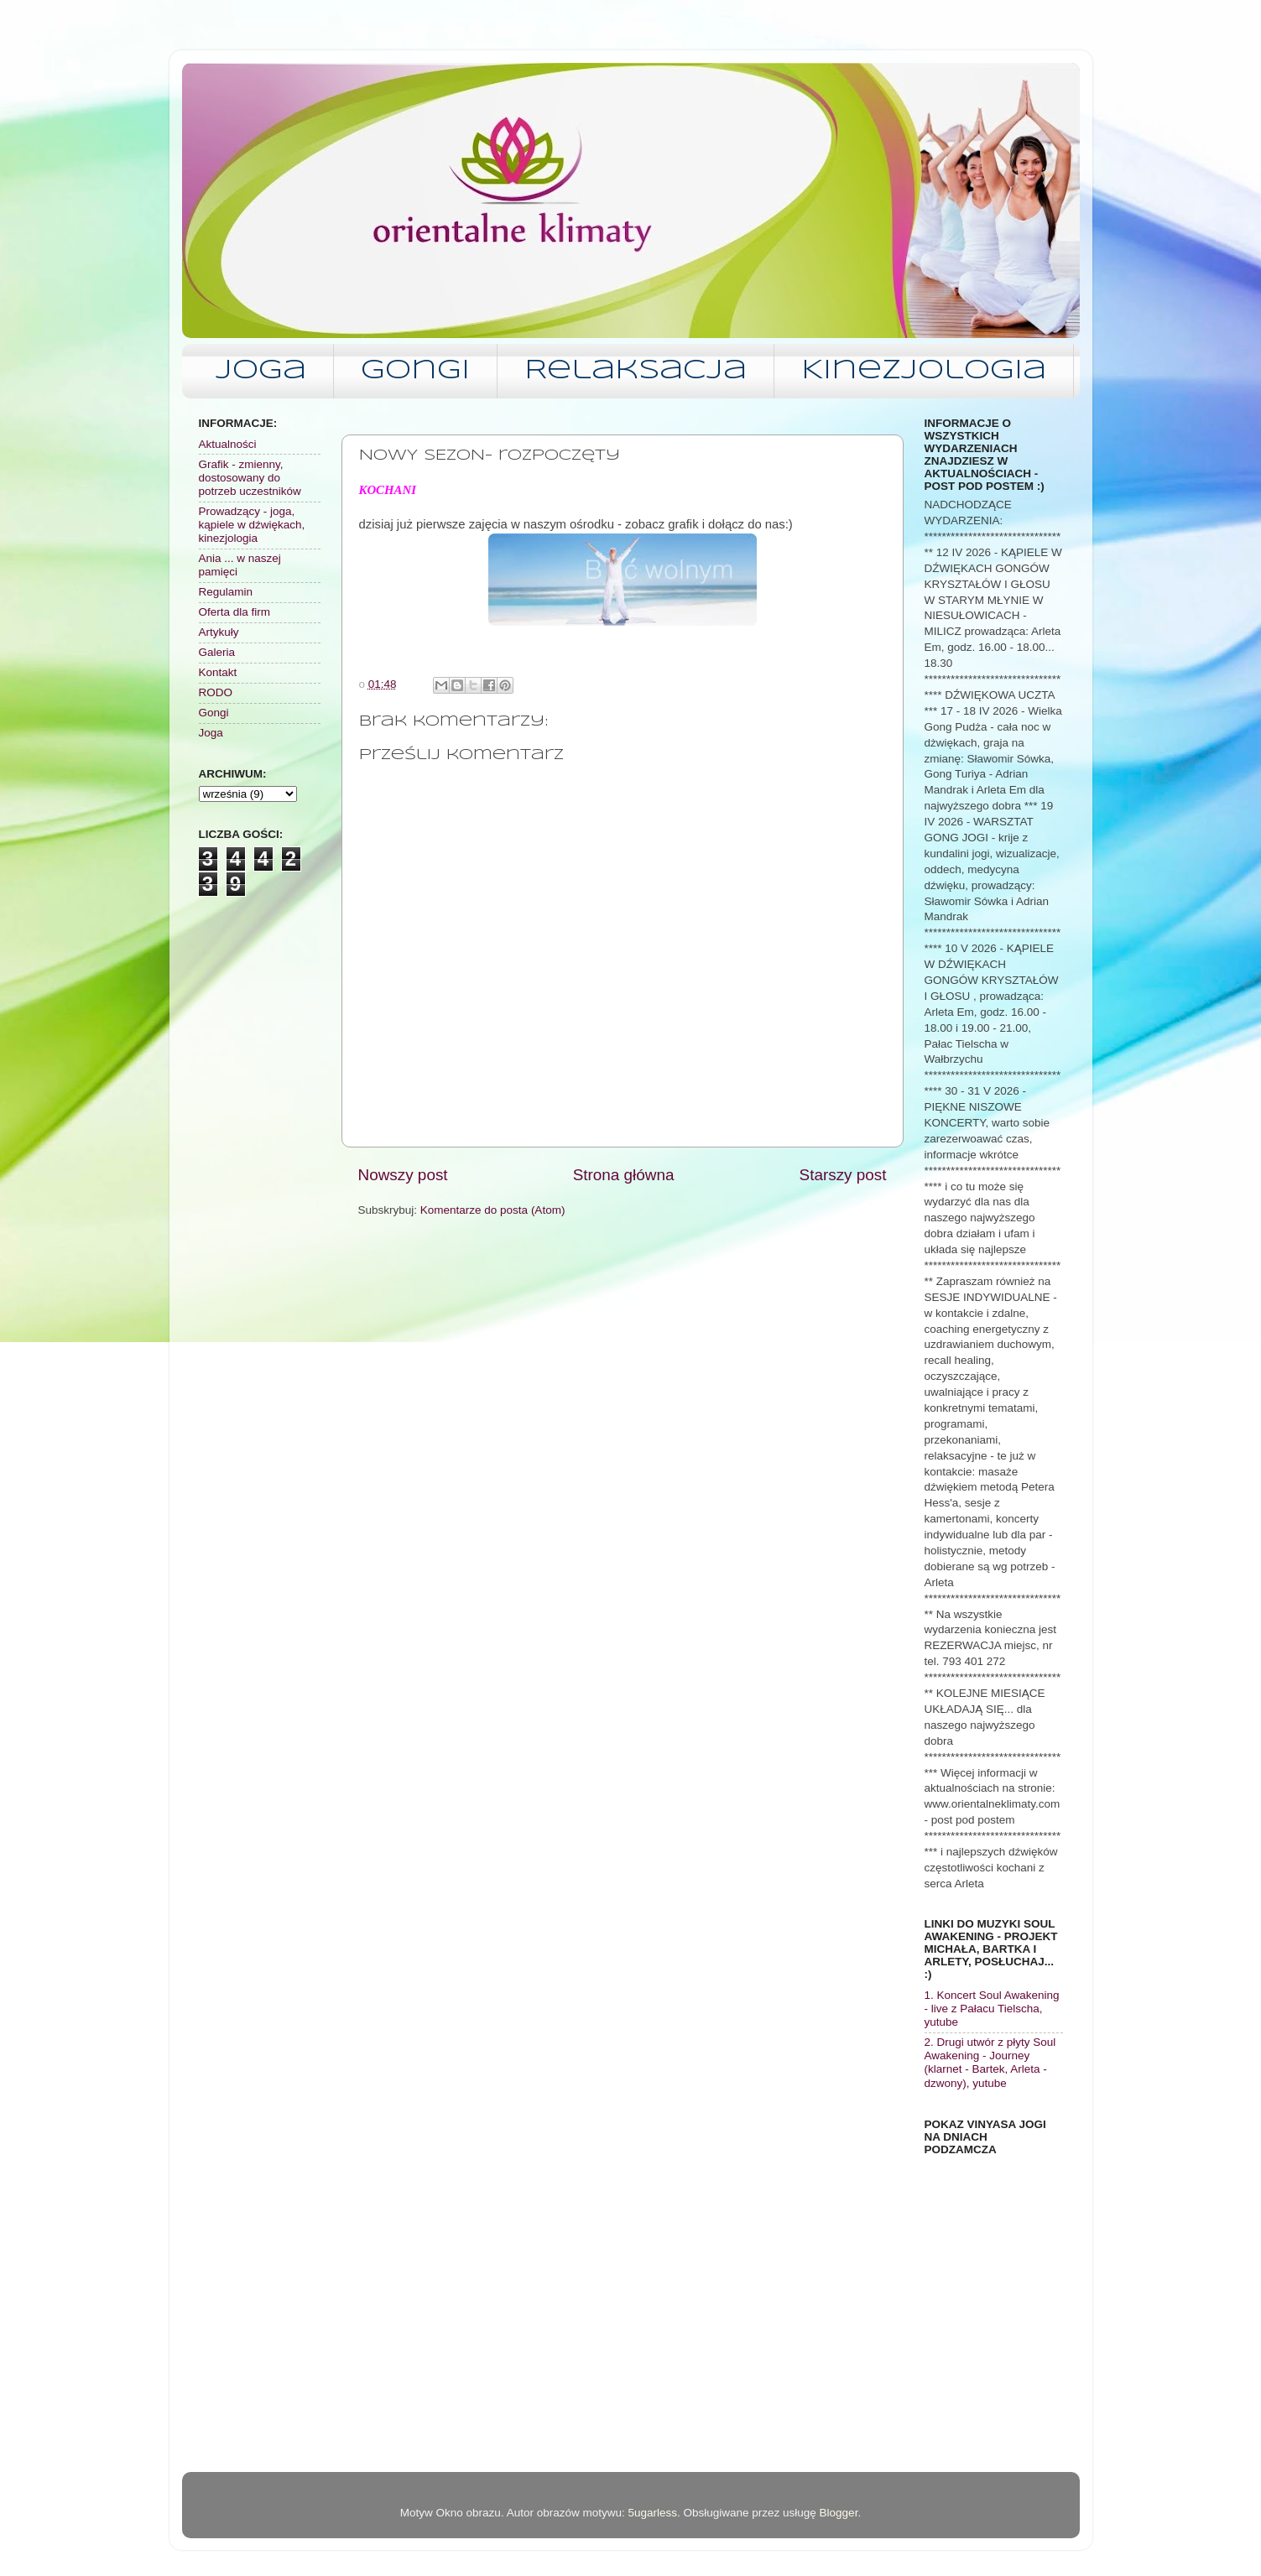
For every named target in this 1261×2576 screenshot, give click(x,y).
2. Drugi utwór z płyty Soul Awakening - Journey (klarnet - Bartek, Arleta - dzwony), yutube (990, 2062)
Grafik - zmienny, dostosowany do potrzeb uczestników (250, 477)
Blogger (839, 2512)
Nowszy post (403, 1175)
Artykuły (219, 632)
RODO (216, 692)
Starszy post (843, 1175)
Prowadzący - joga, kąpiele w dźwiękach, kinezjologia (252, 524)
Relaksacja (635, 371)
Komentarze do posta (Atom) (492, 1210)
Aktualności (228, 444)
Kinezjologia (923, 371)
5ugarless (652, 2512)
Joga (261, 371)
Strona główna (624, 1175)
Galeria (217, 652)
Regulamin (226, 591)
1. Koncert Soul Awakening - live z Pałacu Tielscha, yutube (992, 2008)
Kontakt (218, 672)
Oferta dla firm (235, 612)
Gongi (415, 371)
